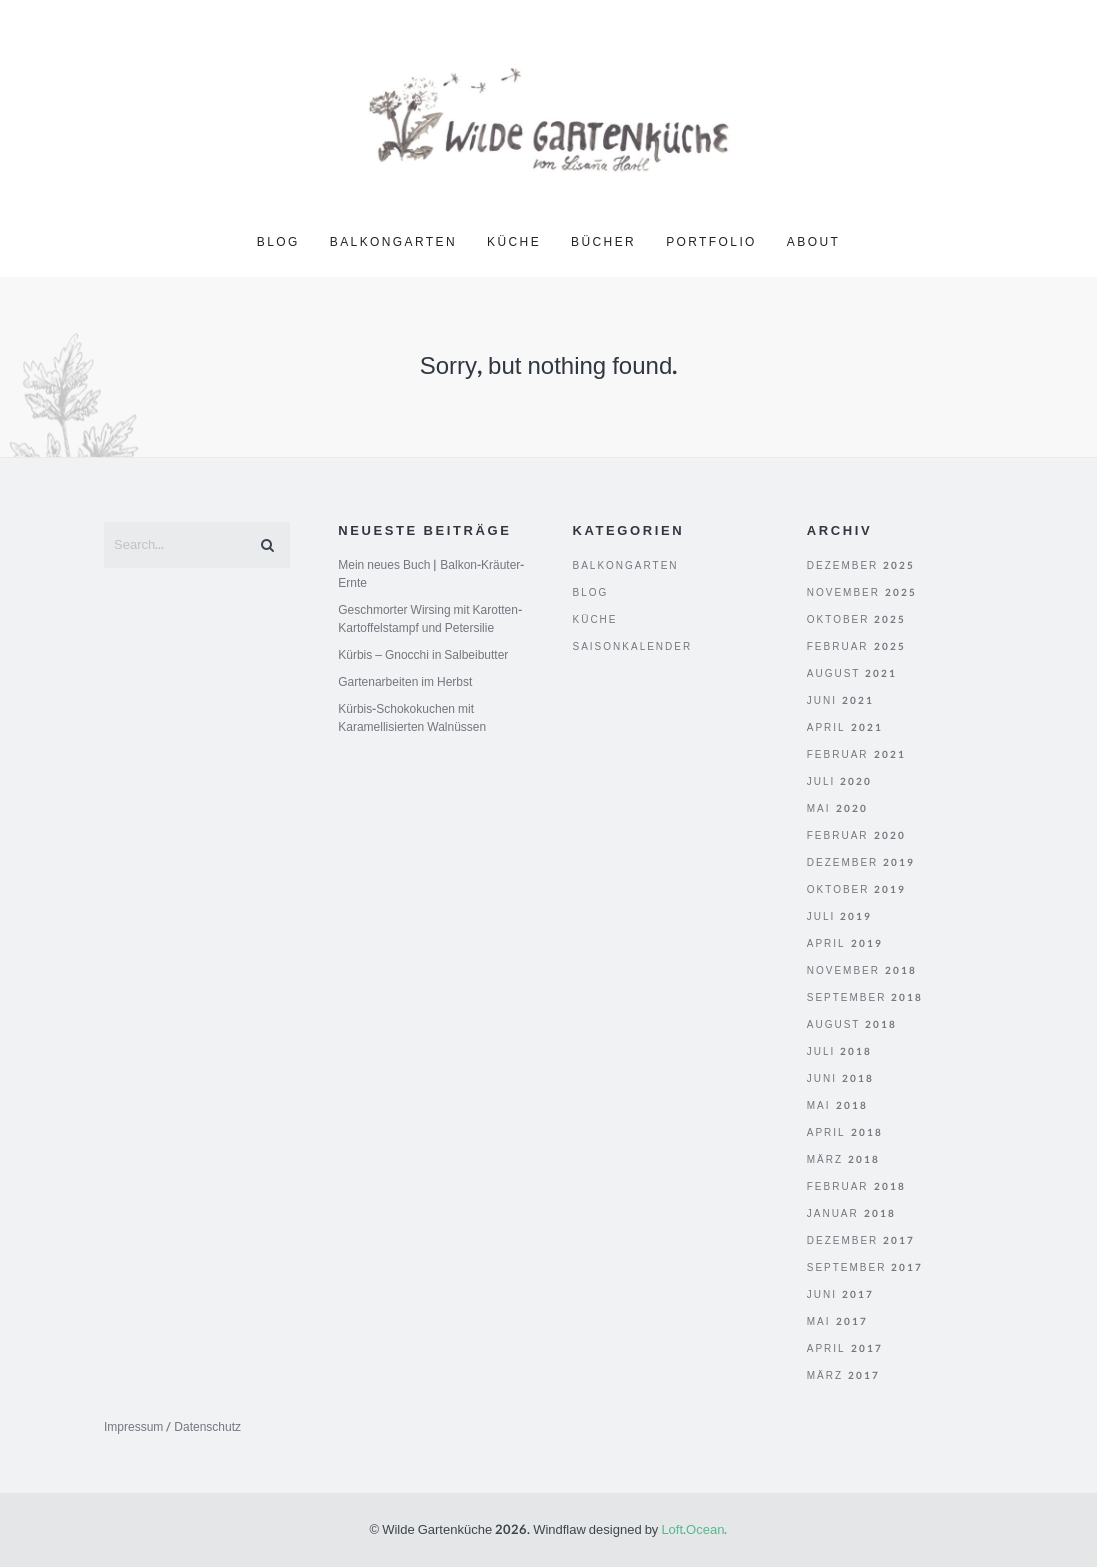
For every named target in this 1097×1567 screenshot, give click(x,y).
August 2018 (852, 1025)
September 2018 (865, 998)
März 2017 (843, 1376)
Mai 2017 (837, 1322)
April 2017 (845, 1349)
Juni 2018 (840, 1079)
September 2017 (865, 1268)
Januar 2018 (851, 1214)
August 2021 (852, 674)
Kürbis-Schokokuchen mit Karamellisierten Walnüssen (412, 718)
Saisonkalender (633, 647)
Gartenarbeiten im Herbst (405, 682)
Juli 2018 (840, 1052)
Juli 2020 (840, 782)
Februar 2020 (856, 836)
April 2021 (845, 728)
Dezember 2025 (861, 566)
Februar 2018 (856, 1187)
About (813, 242)
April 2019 (845, 944)
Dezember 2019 (861, 863)
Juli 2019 (840, 917)
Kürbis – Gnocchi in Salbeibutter (423, 655)
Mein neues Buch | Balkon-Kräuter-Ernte (431, 574)
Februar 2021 (856, 755)
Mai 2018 (837, 1106)
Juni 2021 (840, 701)
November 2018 (862, 971)
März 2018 (843, 1160)
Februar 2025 (856, 647)
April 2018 (845, 1133)
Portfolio (711, 242)
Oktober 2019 (857, 890)
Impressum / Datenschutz (172, 1427)
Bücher (603, 242)
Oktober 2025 (857, 620)
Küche (514, 242)
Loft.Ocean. (694, 1530)
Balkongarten (393, 242)
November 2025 (862, 593)
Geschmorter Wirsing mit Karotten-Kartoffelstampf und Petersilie (430, 619)
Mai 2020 (837, 809)
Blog (278, 242)
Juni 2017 (840, 1295)
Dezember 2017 (861, 1241)
